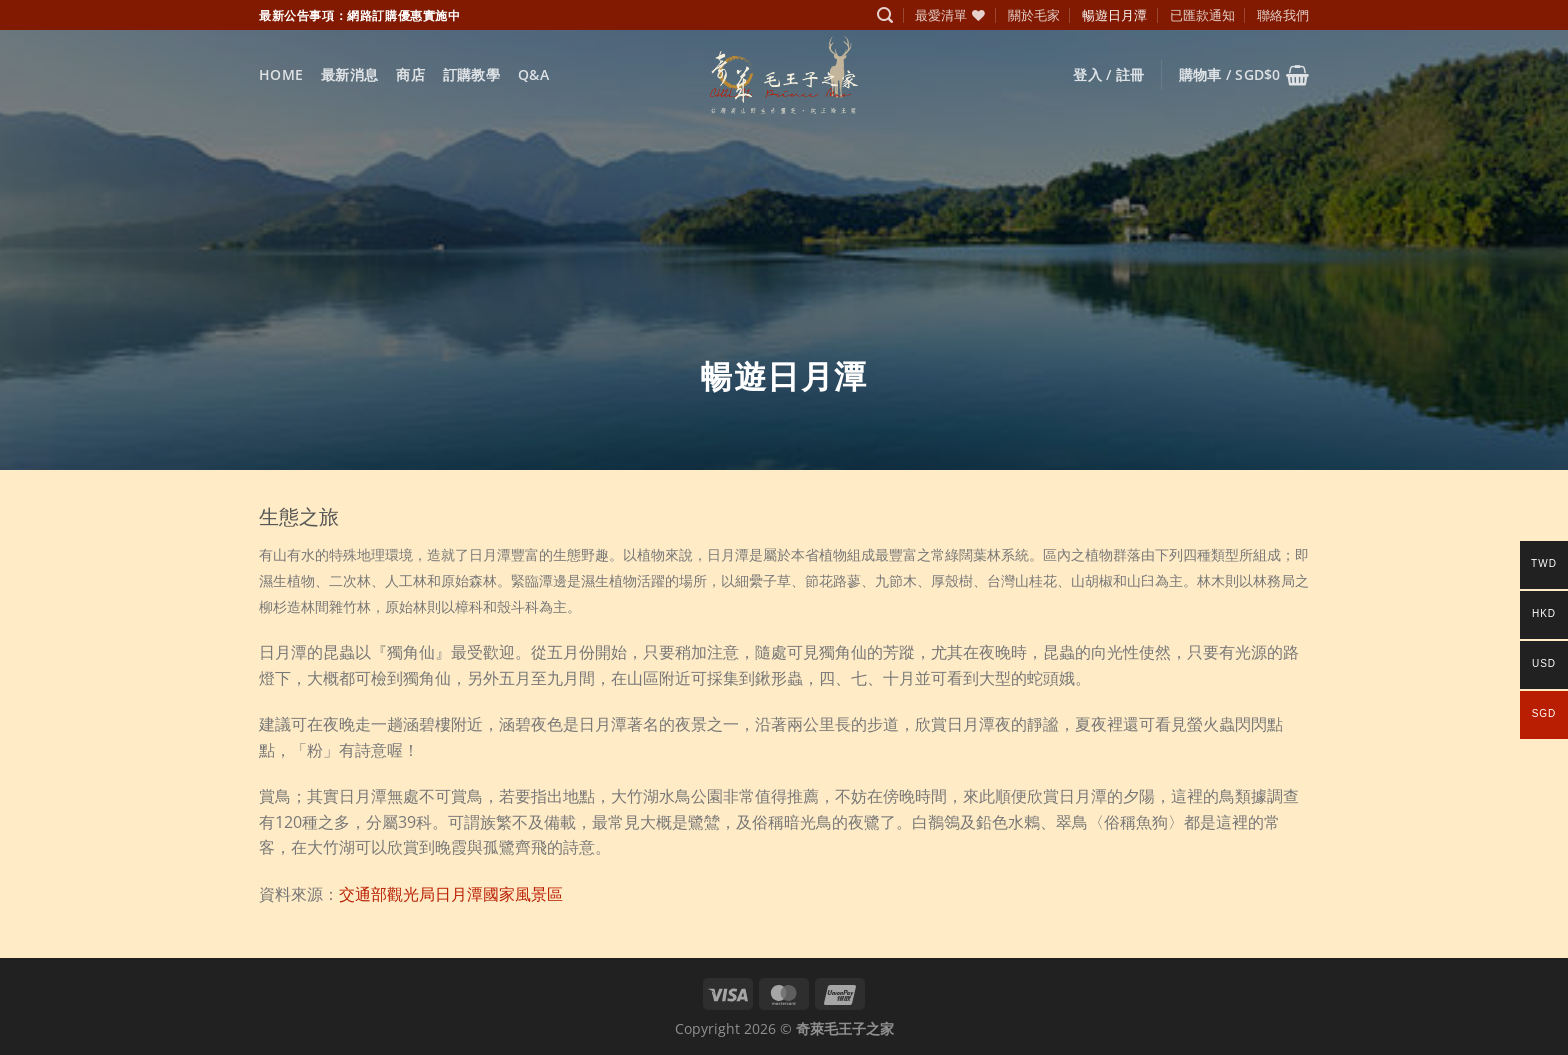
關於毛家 (1034, 15)
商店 (410, 74)
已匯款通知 (1202, 15)
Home (281, 74)
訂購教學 (471, 74)
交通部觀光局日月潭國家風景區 (451, 894)
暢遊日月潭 (1114, 15)
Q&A (533, 74)
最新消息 (349, 74)
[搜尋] (885, 15)
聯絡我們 (1283, 15)
